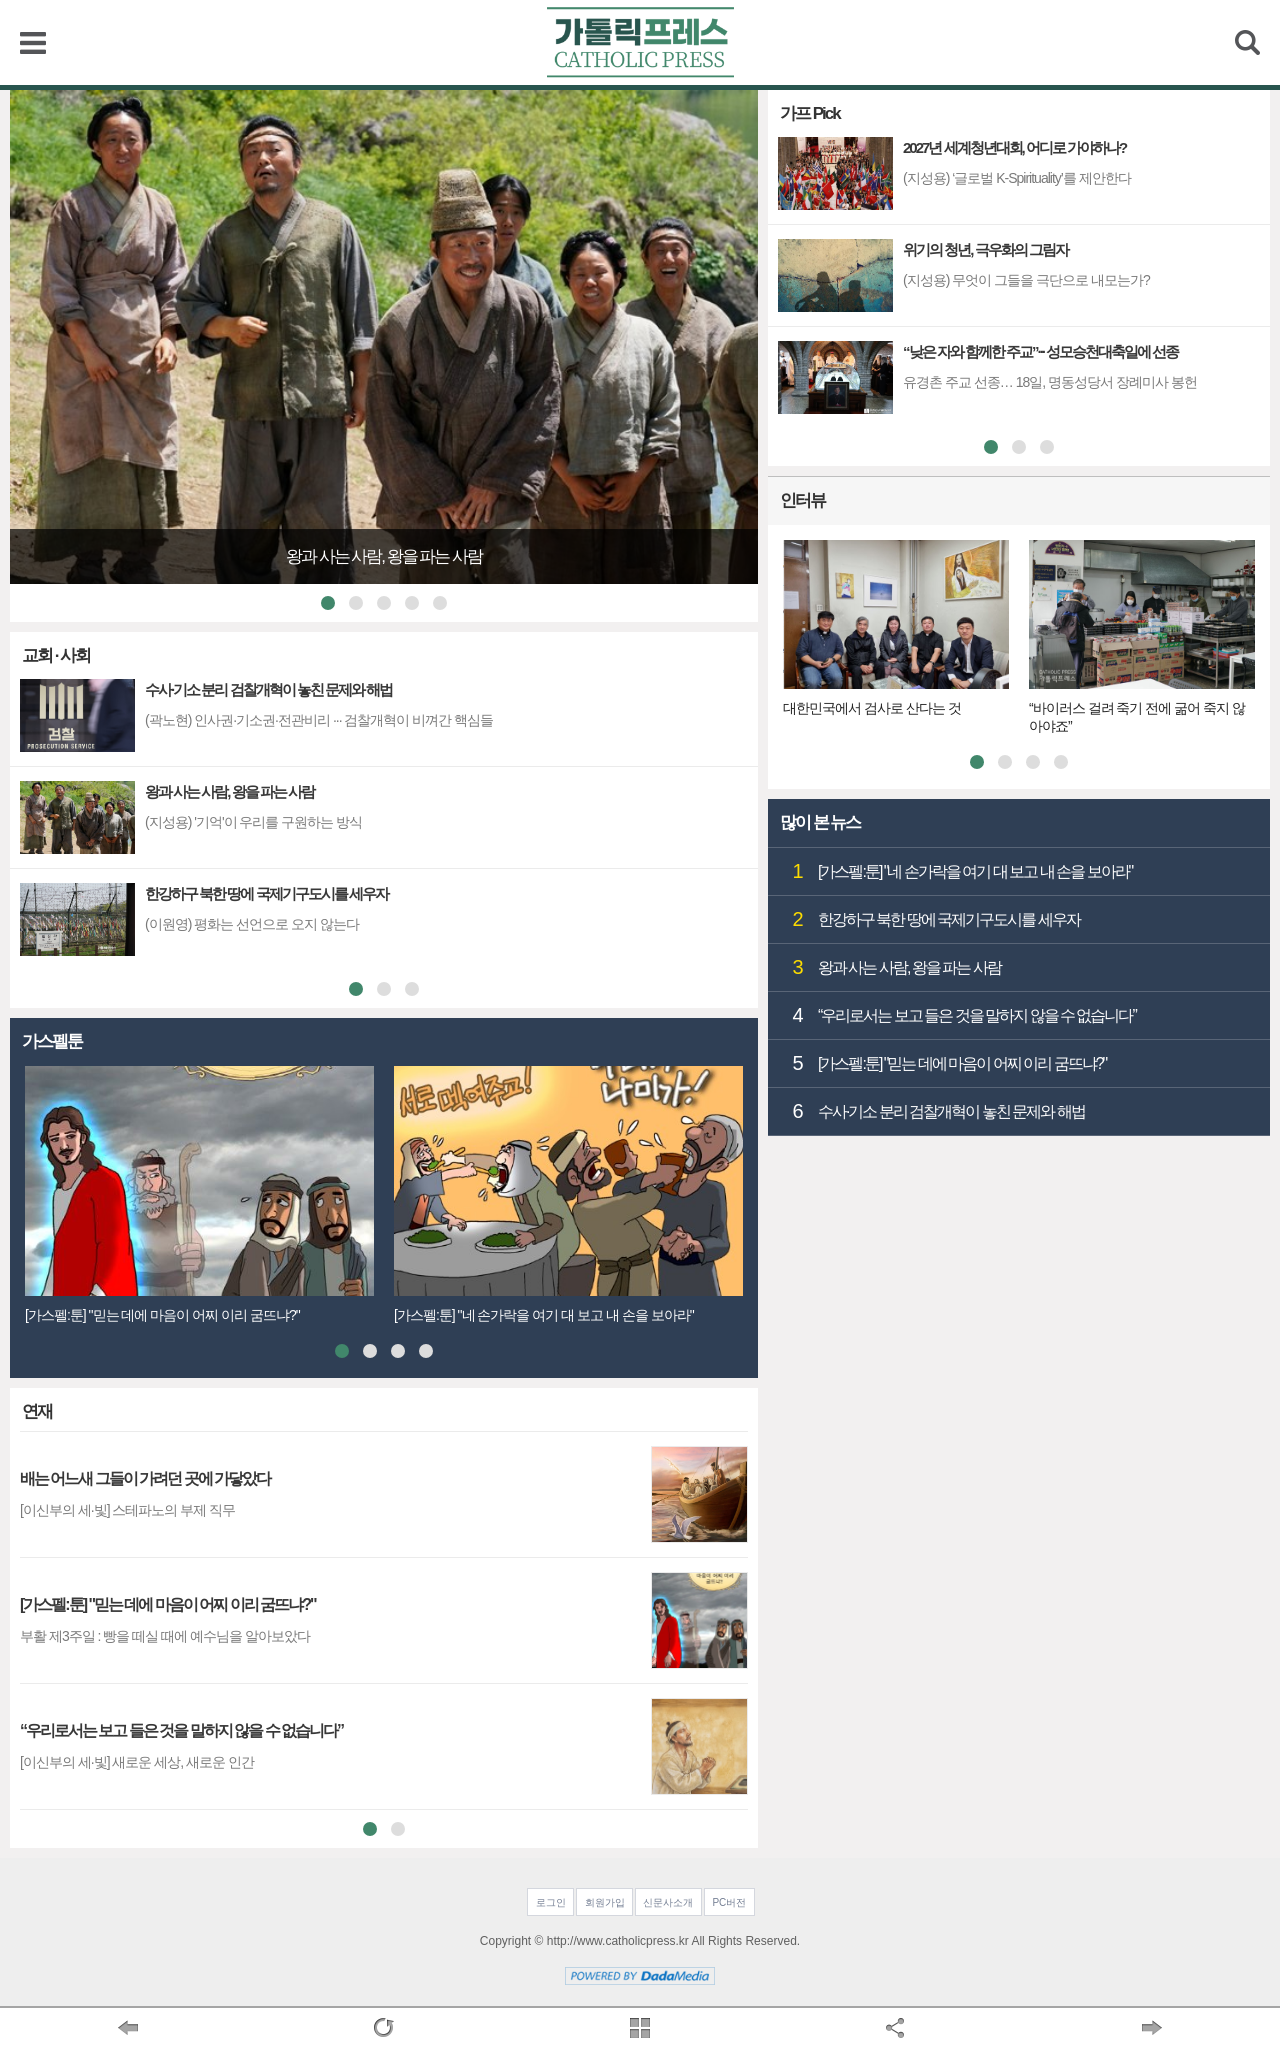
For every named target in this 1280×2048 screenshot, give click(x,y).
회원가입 (605, 1902)
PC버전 (729, 1902)
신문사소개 (668, 1902)
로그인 (551, 1902)
